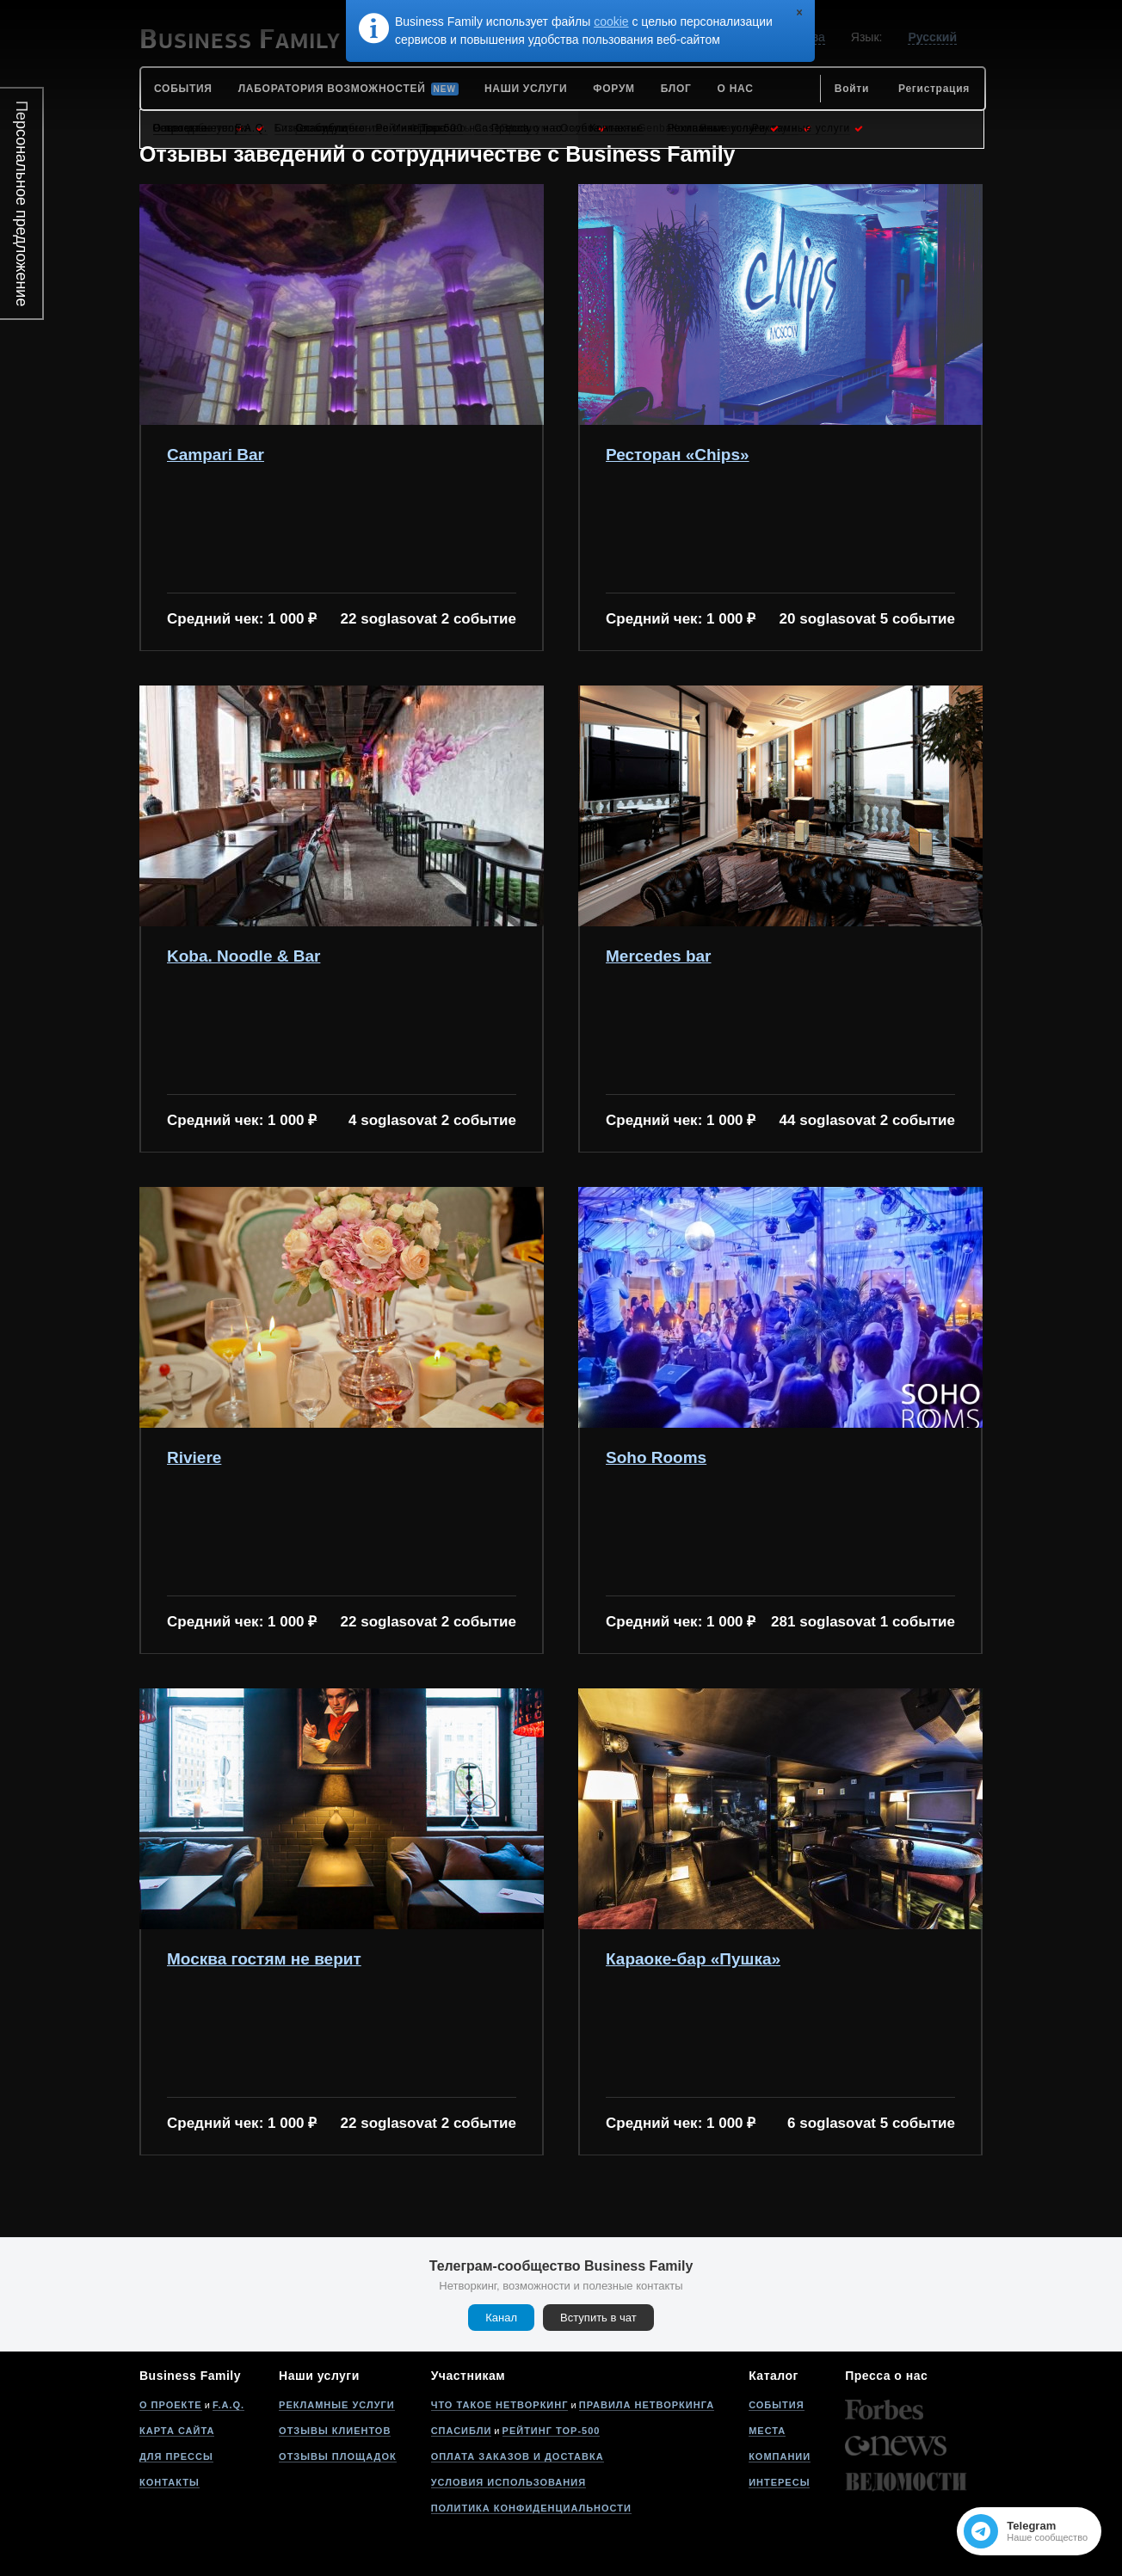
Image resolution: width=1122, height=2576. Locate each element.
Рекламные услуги (337, 2405)
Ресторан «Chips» (677, 455)
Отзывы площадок (338, 2456)
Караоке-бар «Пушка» (693, 1959)
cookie (611, 21)
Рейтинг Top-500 (551, 2430)
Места (767, 2430)
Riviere (194, 1457)
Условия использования (508, 2482)
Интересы (779, 2482)
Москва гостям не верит (264, 1959)
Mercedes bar (659, 956)
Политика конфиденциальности (531, 2508)
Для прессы (176, 2456)
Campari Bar (215, 455)
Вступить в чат (598, 2317)
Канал (501, 2317)
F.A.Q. (228, 2405)
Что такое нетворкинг (500, 2405)
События (776, 2405)
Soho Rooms (656, 1457)
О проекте (170, 2405)
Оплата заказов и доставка (517, 2456)
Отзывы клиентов (335, 2430)
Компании (780, 2456)
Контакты (169, 2482)
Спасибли (461, 2430)
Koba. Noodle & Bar (243, 956)
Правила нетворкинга (646, 2405)
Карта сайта (176, 2430)
